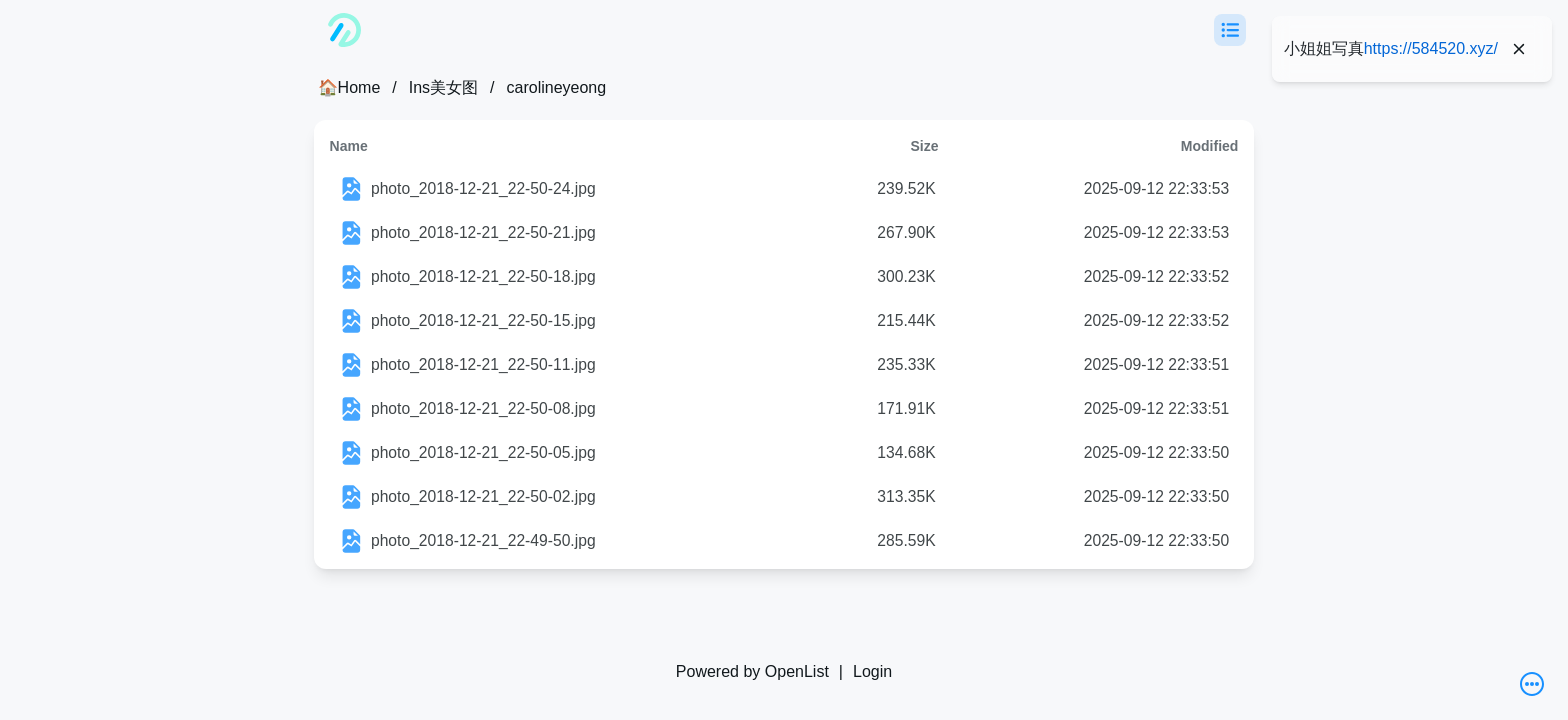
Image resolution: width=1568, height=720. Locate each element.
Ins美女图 (443, 87)
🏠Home (349, 87)
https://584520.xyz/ (1431, 48)
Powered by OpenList (752, 671)
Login (872, 671)
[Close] (1519, 49)
